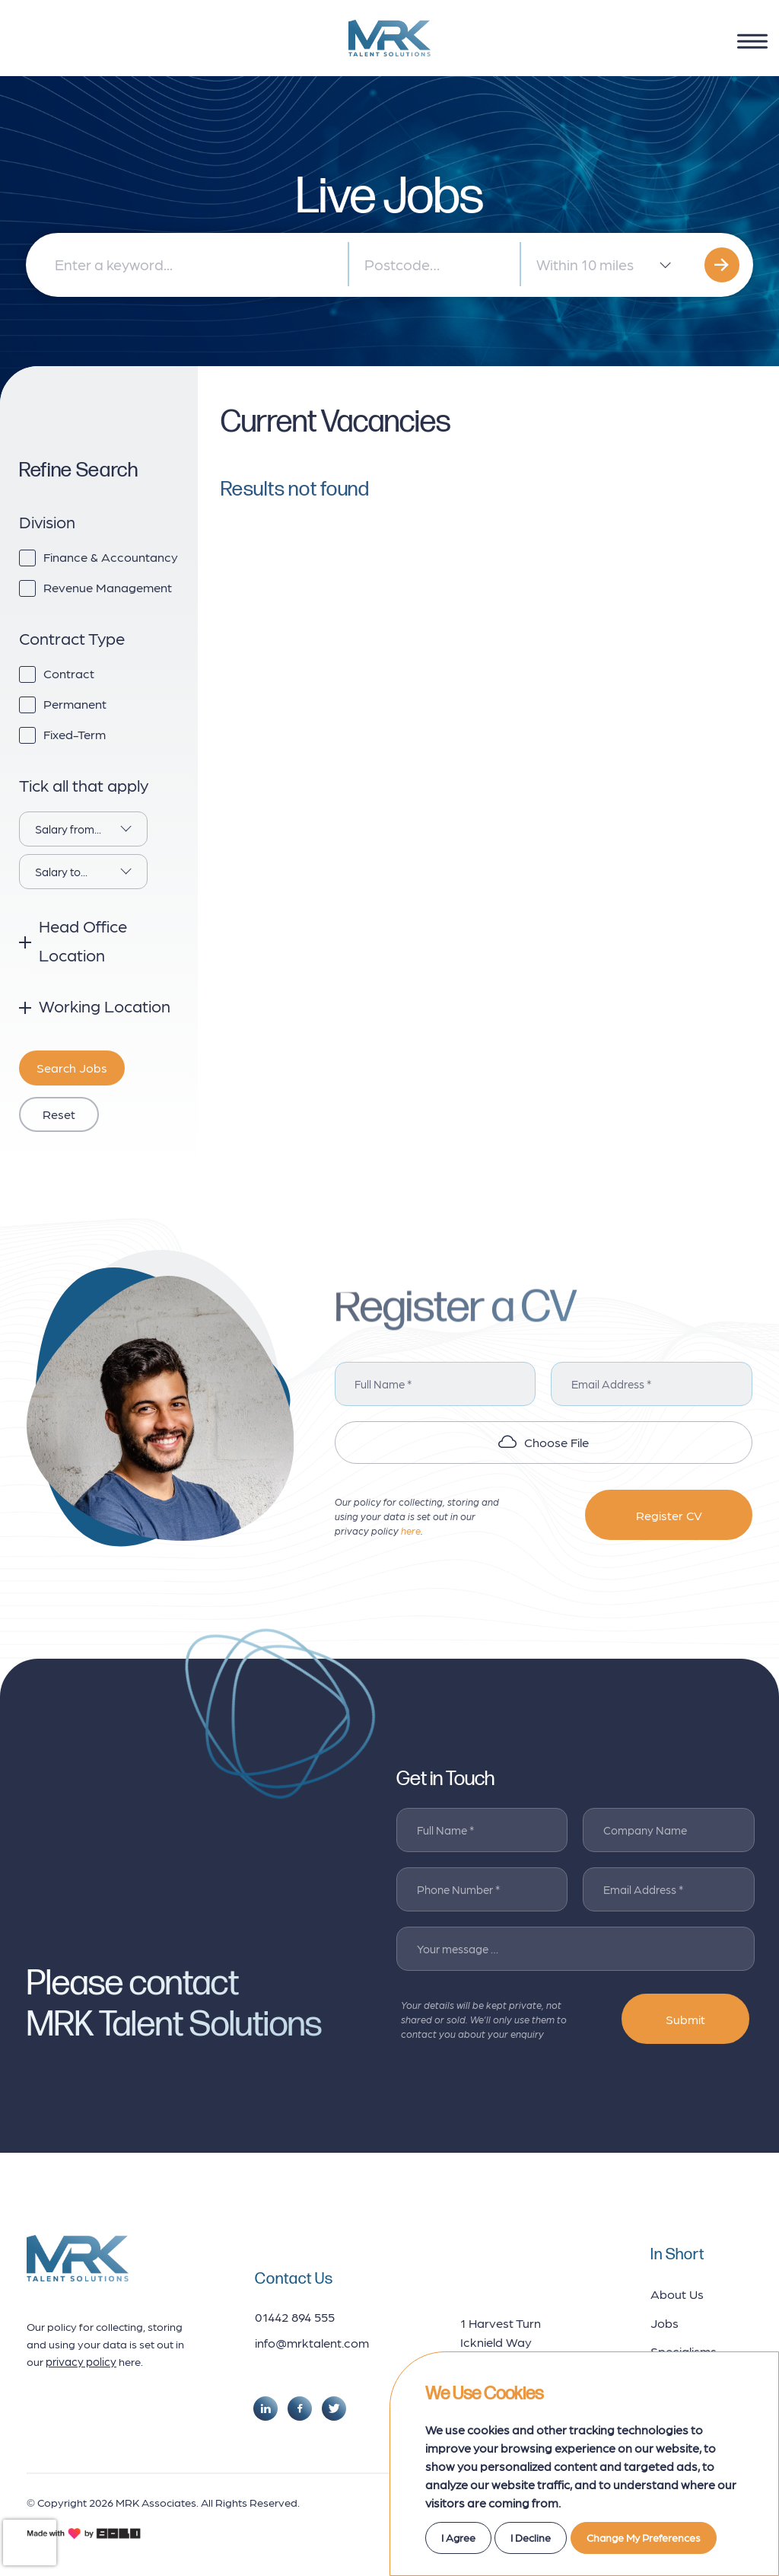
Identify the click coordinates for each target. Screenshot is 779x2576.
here (411, 1530)
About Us (677, 2293)
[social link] (265, 2408)
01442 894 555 (295, 2316)
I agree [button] (458, 2537)
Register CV (669, 1514)
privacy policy (81, 2361)
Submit (685, 2018)
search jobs (72, 1067)
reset (59, 1113)
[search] (721, 264)
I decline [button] (530, 2537)
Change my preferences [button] (644, 2537)
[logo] (389, 38)
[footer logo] (78, 2258)
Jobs (664, 2322)
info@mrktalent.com (312, 2342)
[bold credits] (84, 2533)
